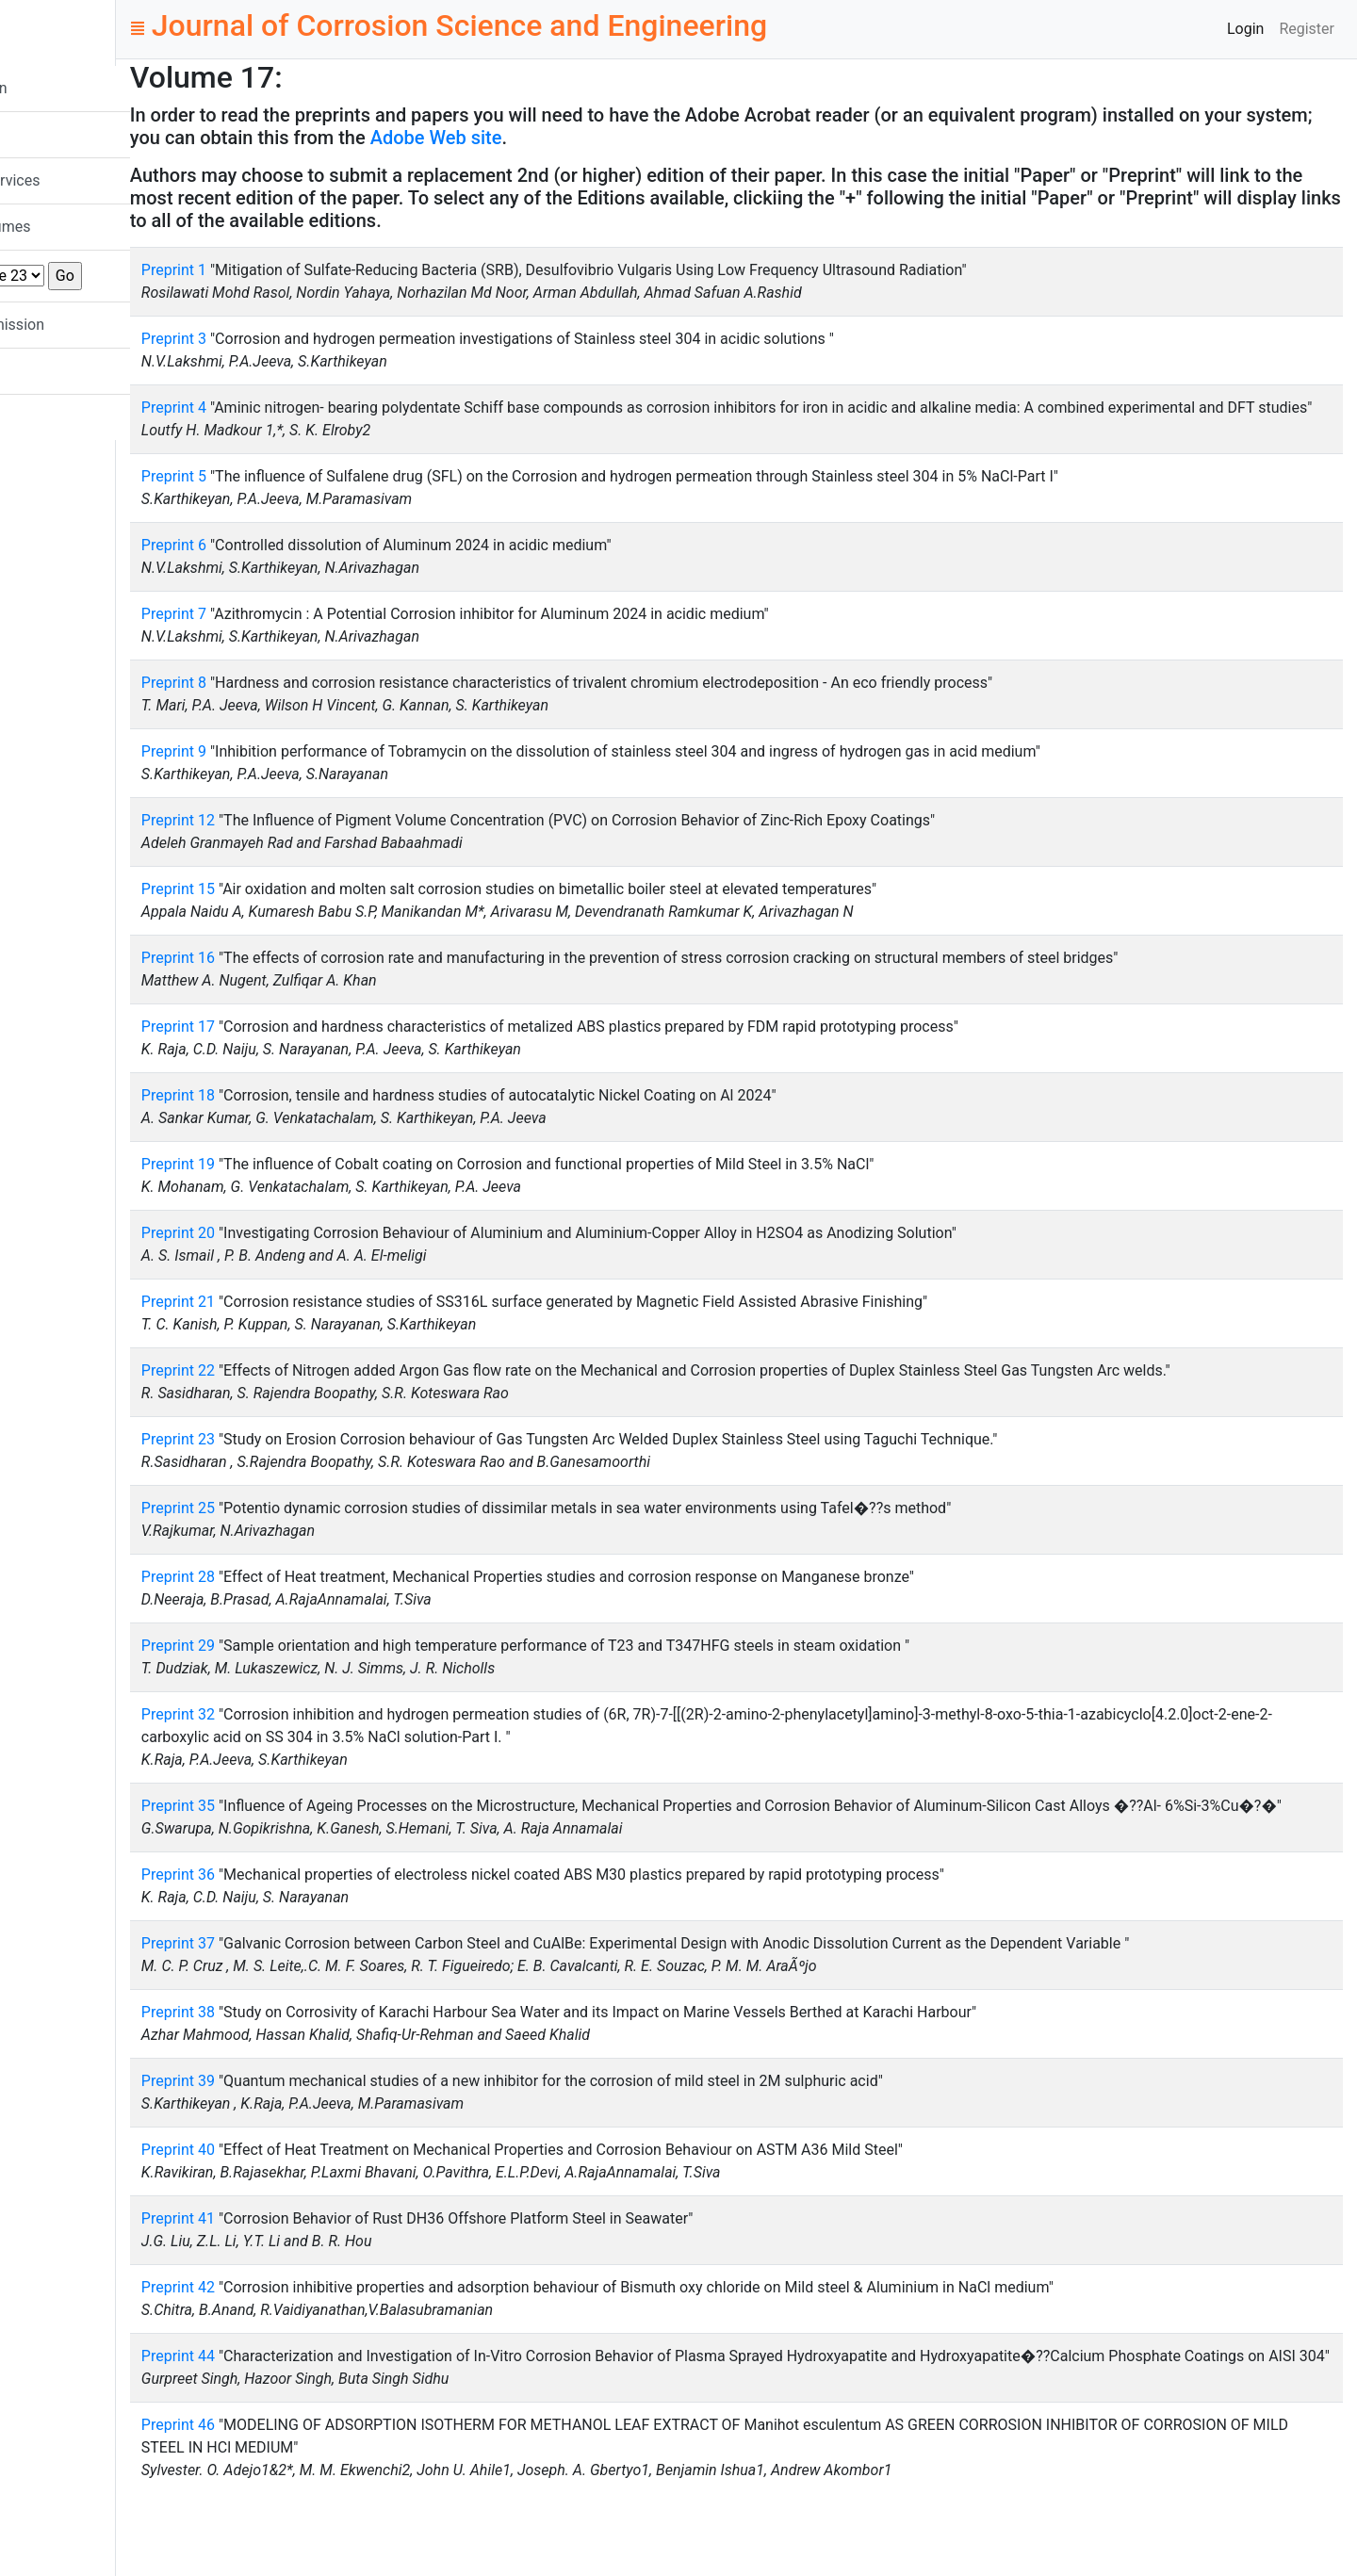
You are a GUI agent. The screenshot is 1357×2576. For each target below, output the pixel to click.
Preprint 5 (284, 499)
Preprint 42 (288, 2332)
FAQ (46, 371)
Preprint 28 (288, 1599)
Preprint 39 (288, 2126)
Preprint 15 (288, 912)
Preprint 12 (288, 843)
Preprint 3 (284, 339)
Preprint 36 (288, 1920)
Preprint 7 (284, 636)
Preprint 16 (288, 980)
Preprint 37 (288, 1988)
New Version (75, 88)
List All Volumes (87, 227)
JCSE (64, 28)
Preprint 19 (288, 1187)
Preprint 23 (288, 1462)
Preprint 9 (284, 774)
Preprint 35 (288, 1828)
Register (1306, 29)
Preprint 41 (288, 2264)
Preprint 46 (288, 2493)
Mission (59, 134)
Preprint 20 (288, 1255)
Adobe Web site (659, 137)
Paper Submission (94, 325)
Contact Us (70, 417)
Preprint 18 (288, 1118)
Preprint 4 (284, 407)
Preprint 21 (288, 1324)
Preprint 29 (288, 1668)
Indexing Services (92, 180)
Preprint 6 (284, 568)
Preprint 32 (288, 1737)
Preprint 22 (288, 1393)
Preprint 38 (288, 2057)
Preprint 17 (288, 1049)
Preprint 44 (288, 2401)
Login (1245, 29)
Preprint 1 (284, 270)
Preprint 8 (284, 705)
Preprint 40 (288, 2195)
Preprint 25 (288, 1531)
